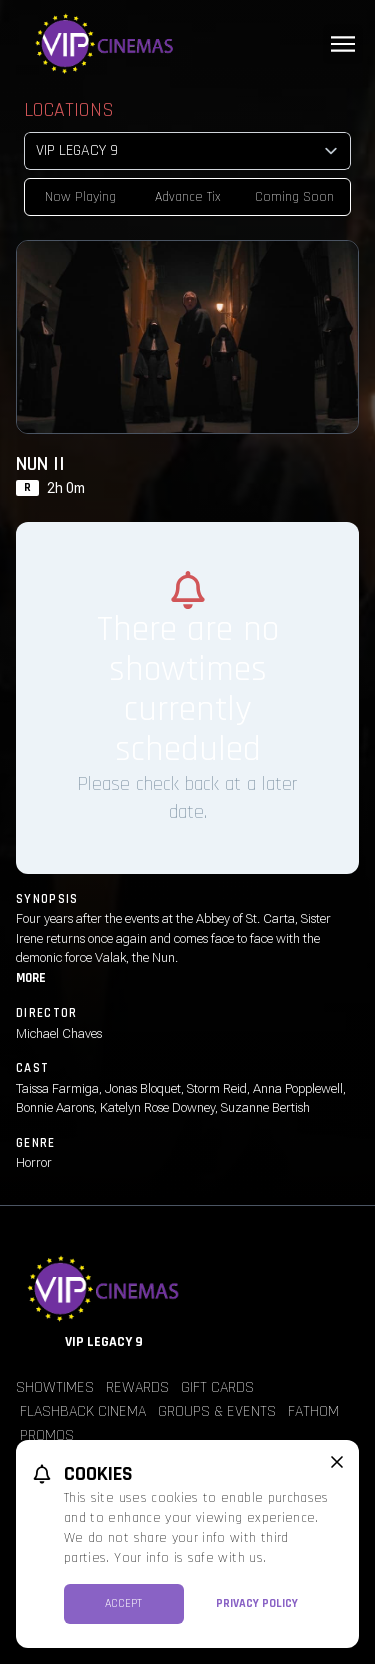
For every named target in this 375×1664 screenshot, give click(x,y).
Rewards (137, 1387)
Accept (123, 1603)
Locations (69, 110)
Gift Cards (217, 1387)
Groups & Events (217, 1411)
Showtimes (55, 1387)
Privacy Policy (257, 1603)
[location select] (187, 151)
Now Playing (80, 197)
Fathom (313, 1411)
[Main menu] (343, 44)
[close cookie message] (337, 1462)
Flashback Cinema (83, 1411)
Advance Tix (188, 197)
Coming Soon (294, 197)
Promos (47, 1435)
